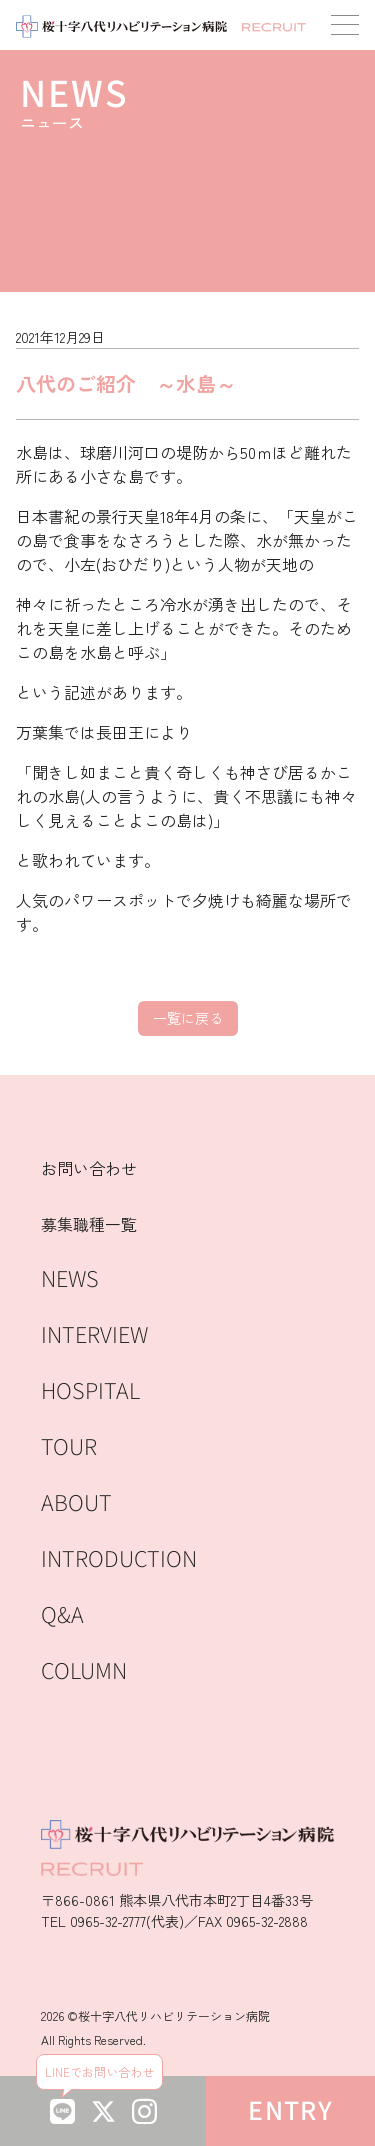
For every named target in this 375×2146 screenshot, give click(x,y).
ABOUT (76, 1503)
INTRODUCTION (119, 1559)
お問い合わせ (89, 1168)
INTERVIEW (94, 1335)
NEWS (70, 1279)
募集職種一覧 (89, 1224)
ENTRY (290, 2111)
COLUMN (84, 1671)
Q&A (62, 1615)
